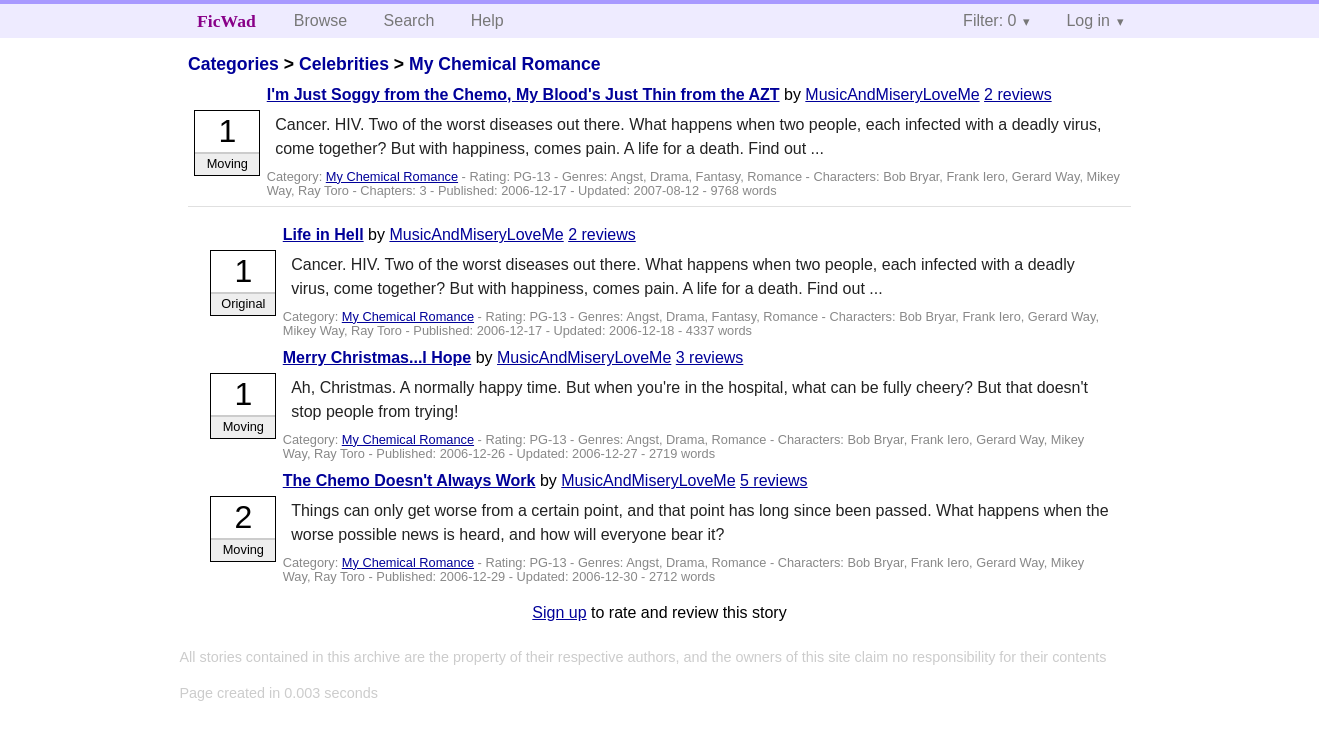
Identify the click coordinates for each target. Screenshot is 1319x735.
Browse (320, 20)
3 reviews (710, 357)
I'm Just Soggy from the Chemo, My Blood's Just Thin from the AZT (523, 94)
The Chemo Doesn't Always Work (409, 480)
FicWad (226, 21)
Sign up (559, 612)
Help (487, 20)
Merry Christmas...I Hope (377, 357)
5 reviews (774, 480)
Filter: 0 (989, 20)
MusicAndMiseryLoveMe (892, 94)
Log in (1088, 20)
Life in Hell (323, 234)
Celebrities (344, 64)
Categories (233, 64)
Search (409, 20)
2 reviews (1018, 94)
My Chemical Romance (505, 64)
